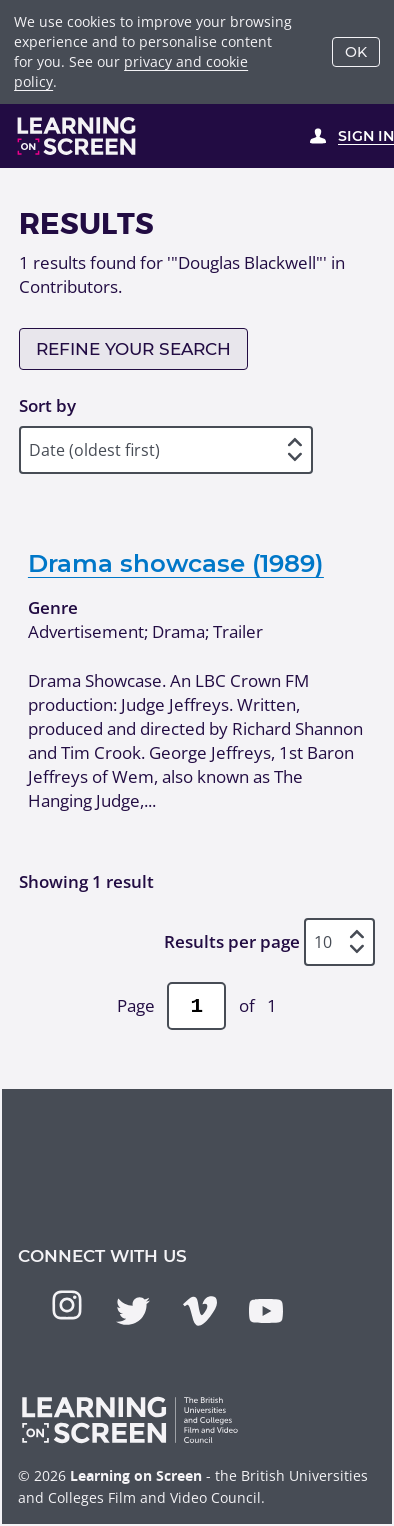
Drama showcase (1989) (176, 563)
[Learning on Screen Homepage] (77, 136)
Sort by (47, 405)
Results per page (232, 941)
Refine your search (133, 349)
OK (356, 52)
